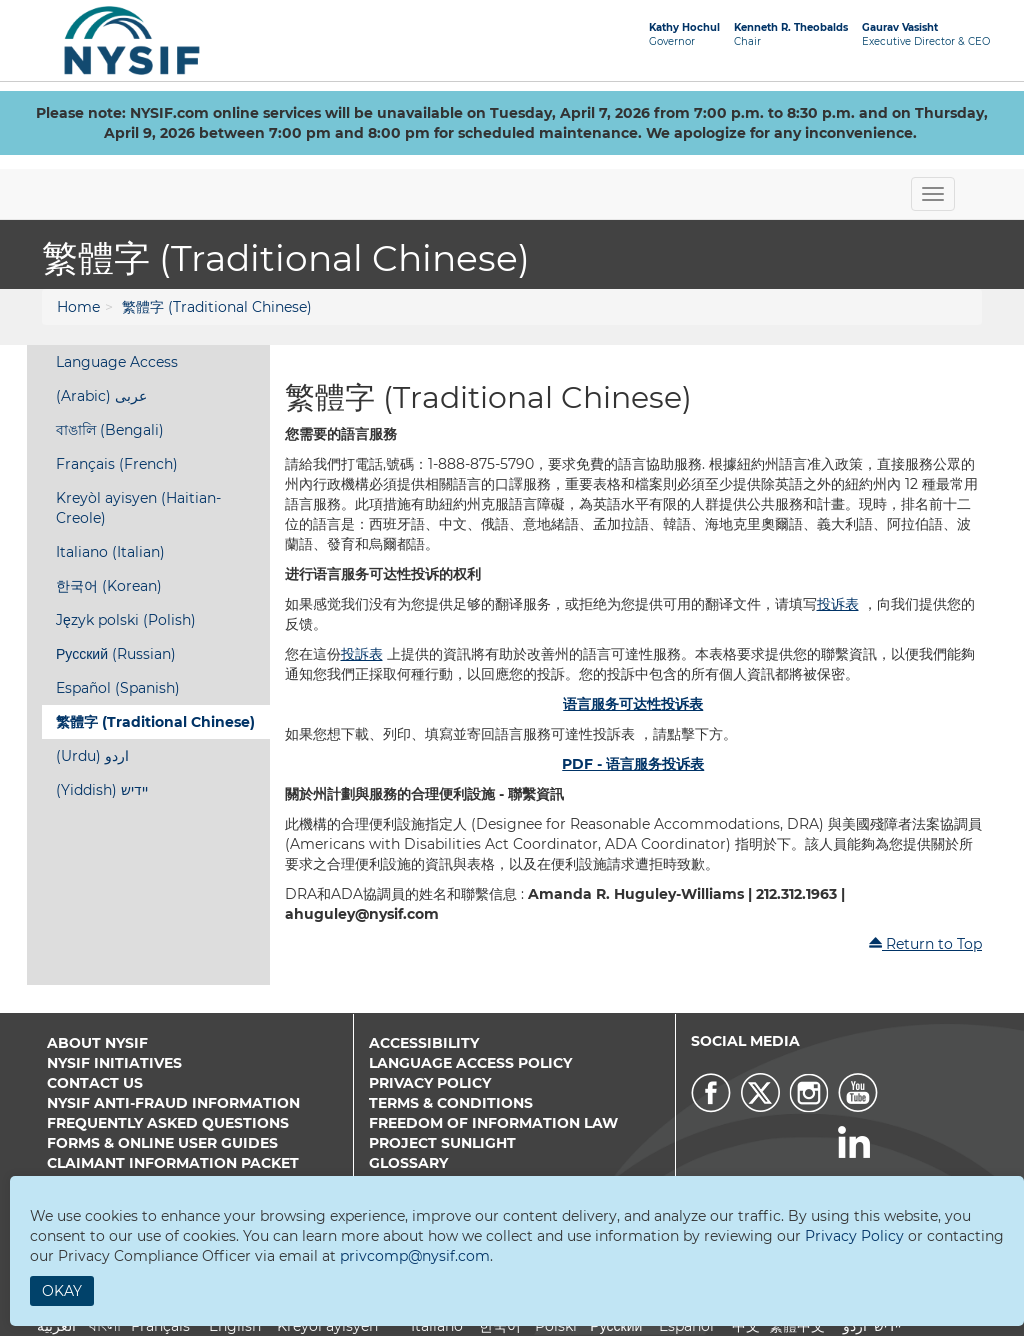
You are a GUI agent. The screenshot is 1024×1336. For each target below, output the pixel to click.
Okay (62, 1291)
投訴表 (362, 654)
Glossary (408, 1163)
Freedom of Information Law (493, 1123)
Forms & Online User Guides (162, 1143)
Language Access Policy (470, 1063)
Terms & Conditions (451, 1103)
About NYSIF (97, 1043)
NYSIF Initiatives (114, 1063)
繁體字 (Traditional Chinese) (217, 307)
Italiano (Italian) (110, 552)
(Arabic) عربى (101, 396)
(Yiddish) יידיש (102, 790)
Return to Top (925, 944)
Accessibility (424, 1043)
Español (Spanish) (118, 688)
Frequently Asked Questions (168, 1123)
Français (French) (117, 464)
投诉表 (838, 604)
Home (78, 307)
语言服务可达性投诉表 (633, 704)
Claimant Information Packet (173, 1163)
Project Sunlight (442, 1143)
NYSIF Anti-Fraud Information (173, 1103)
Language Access (117, 362)
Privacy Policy (430, 1083)
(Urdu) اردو (92, 756)
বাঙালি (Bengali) (110, 430)
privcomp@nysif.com (415, 1256)
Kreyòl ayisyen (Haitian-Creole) (138, 508)
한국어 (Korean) (109, 586)
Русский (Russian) (116, 654)
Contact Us (95, 1083)
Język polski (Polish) (126, 620)
